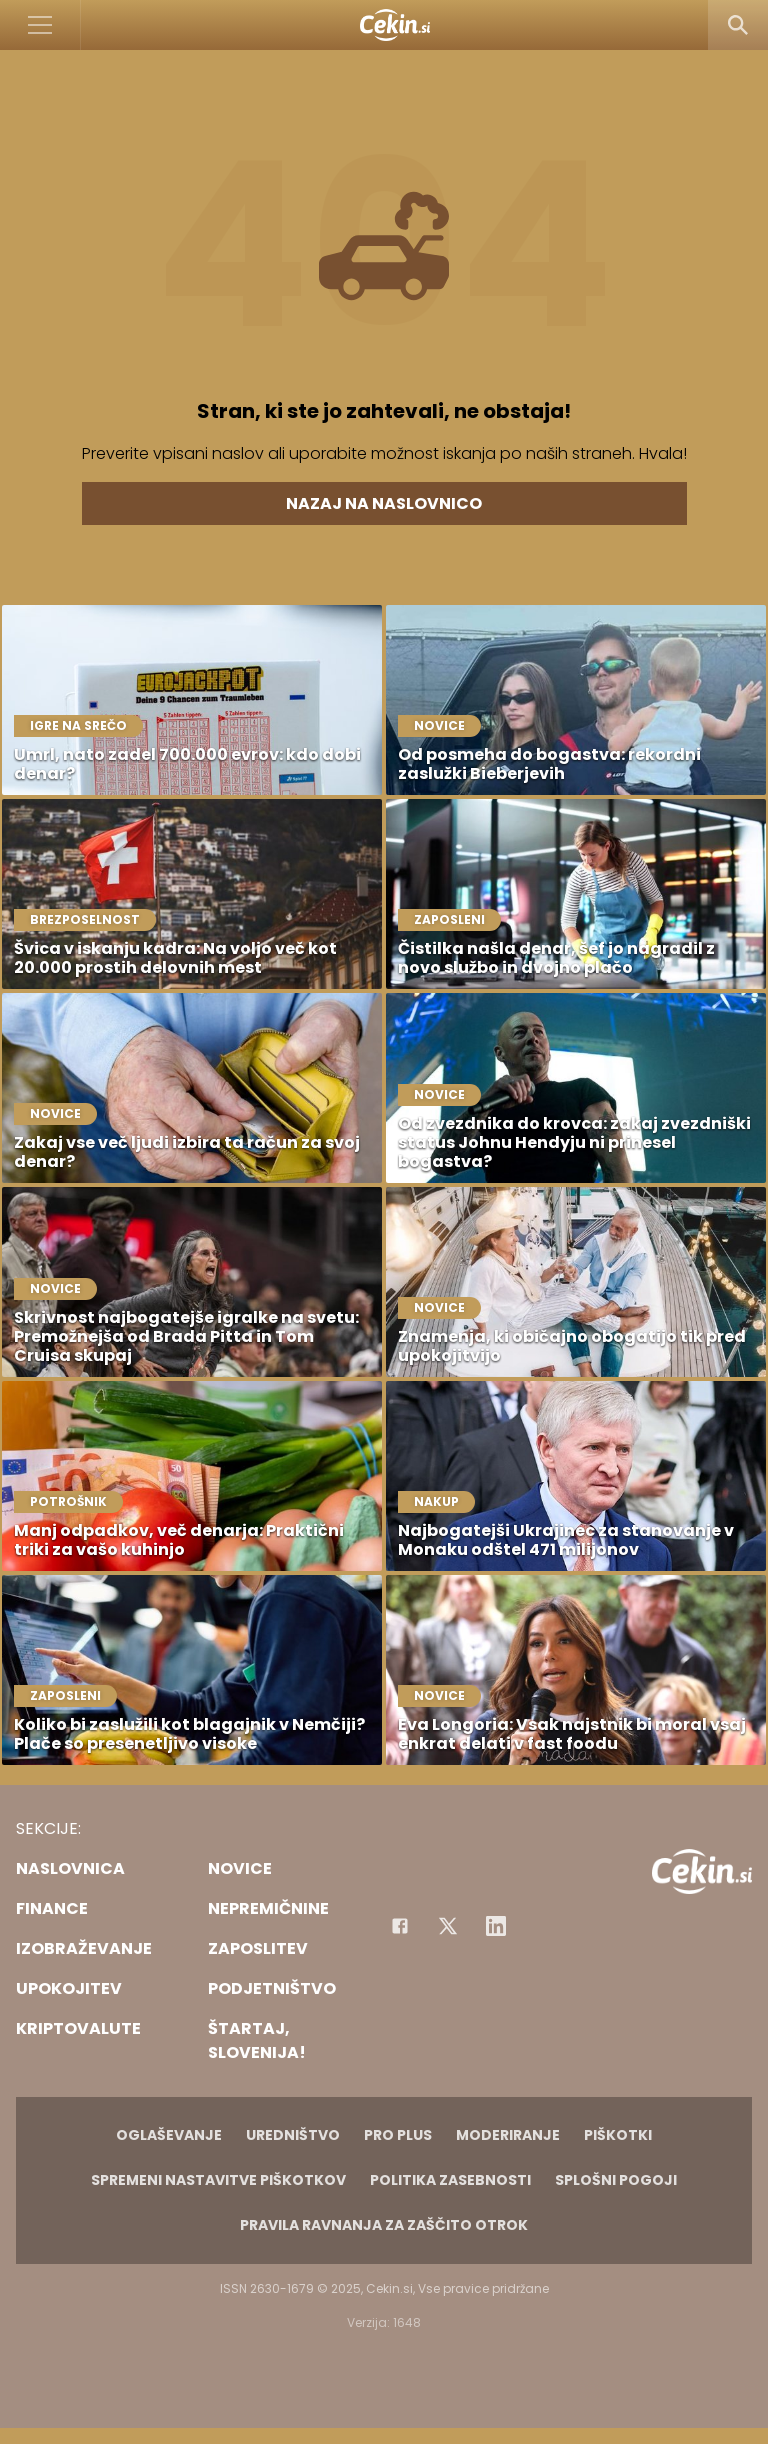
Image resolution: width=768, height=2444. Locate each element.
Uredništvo (293, 2135)
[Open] (40, 25)
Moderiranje (508, 2135)
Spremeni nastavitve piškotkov (218, 2180)
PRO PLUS (398, 2135)
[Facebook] (400, 1926)
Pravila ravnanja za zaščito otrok (384, 2225)
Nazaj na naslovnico (384, 503)
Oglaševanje (169, 2135)
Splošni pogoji (616, 2180)
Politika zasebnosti (450, 2180)
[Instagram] (496, 1926)
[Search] (738, 25)
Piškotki (618, 2135)
